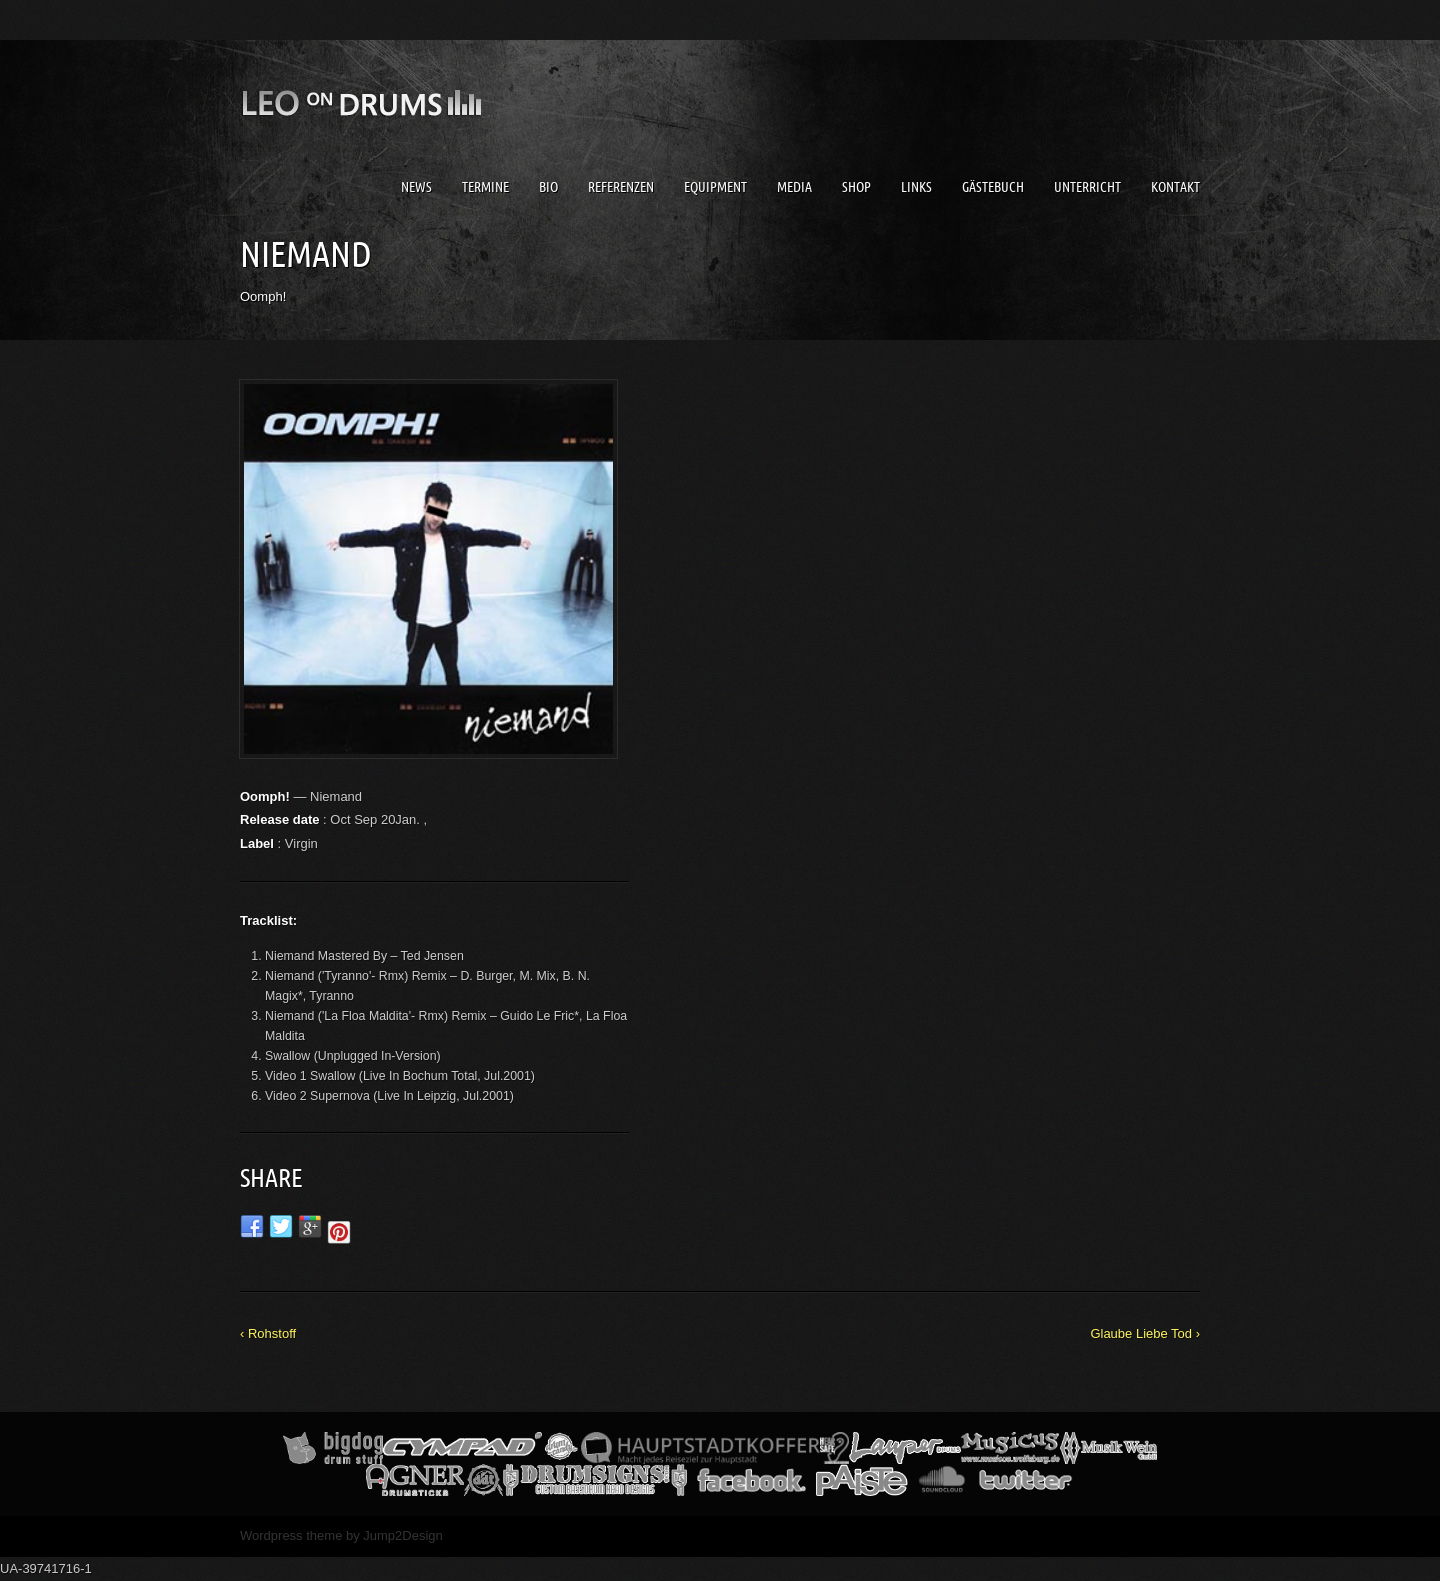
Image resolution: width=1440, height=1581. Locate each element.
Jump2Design (403, 1535)
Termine (485, 187)
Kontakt (1175, 187)
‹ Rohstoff (268, 1333)
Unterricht (1087, 187)
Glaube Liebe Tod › (1145, 1333)
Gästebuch (993, 187)
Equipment (715, 187)
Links (916, 187)
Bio (548, 187)
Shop (856, 187)
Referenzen (621, 187)
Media (794, 187)
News (416, 187)
